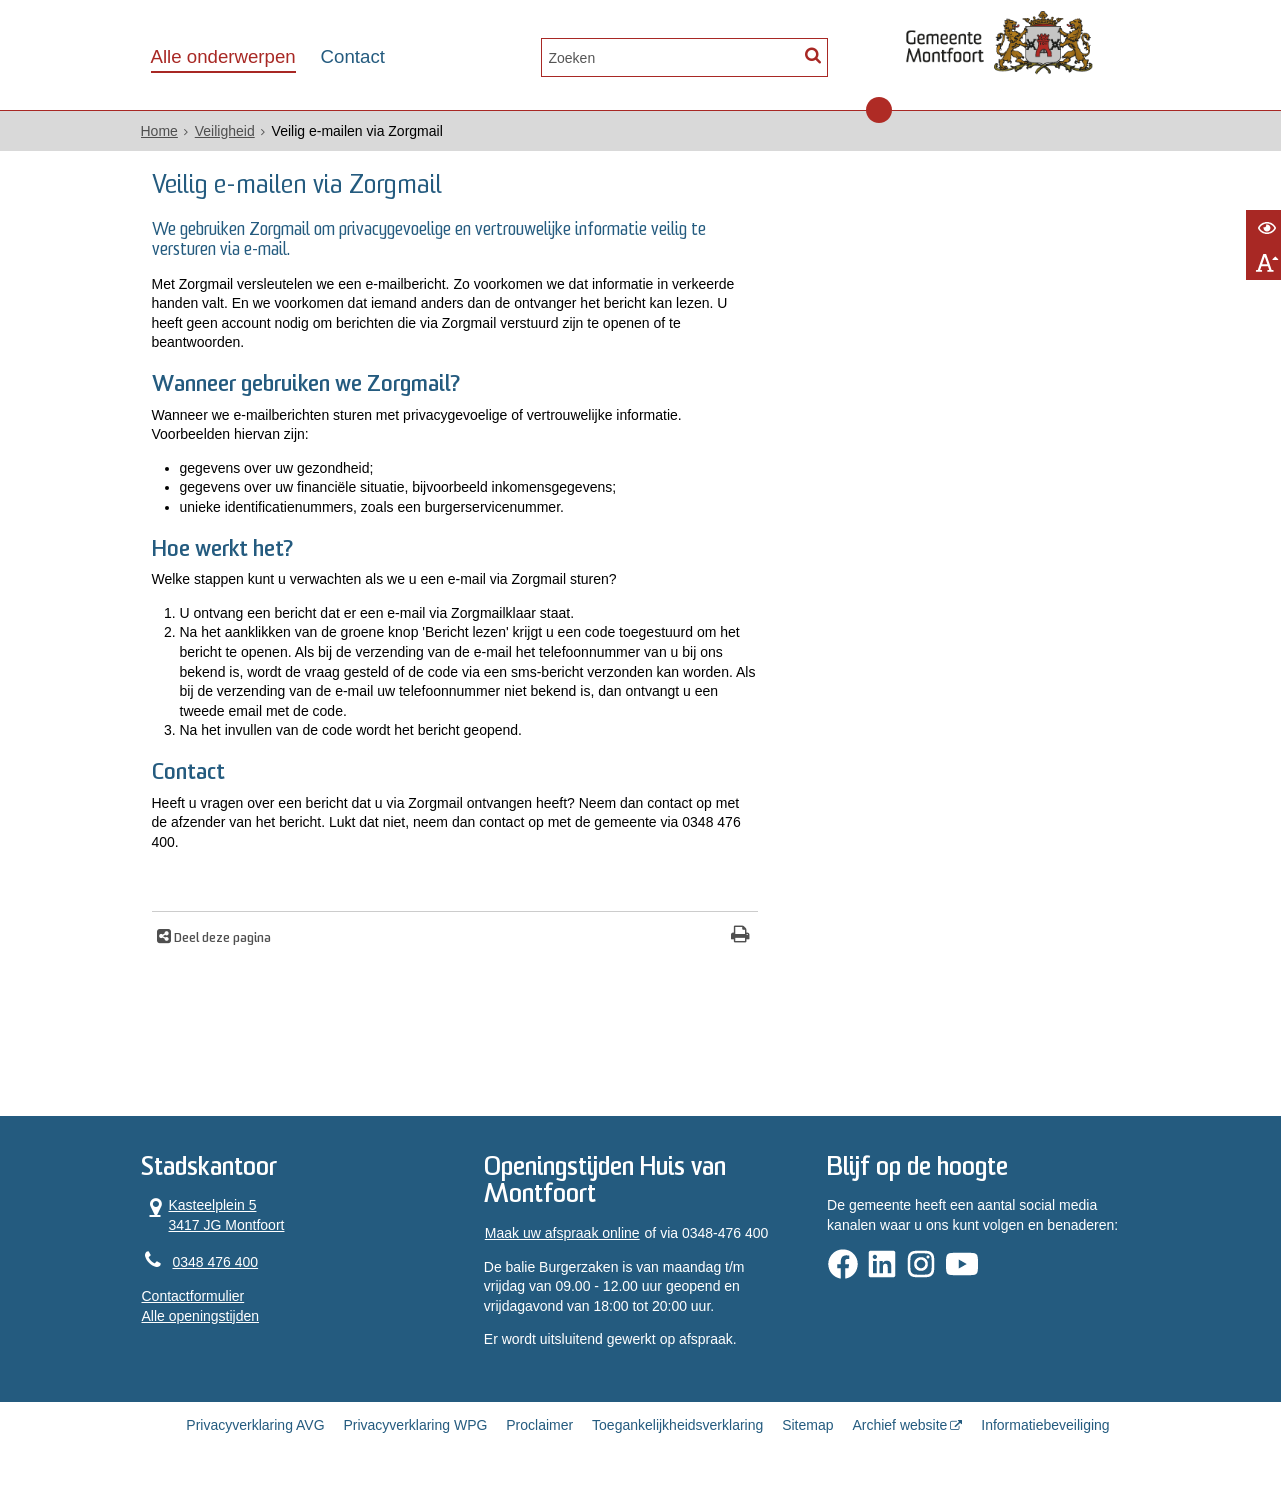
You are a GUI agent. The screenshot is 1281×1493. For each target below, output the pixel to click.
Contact (353, 56)
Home (159, 131)
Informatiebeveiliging (1045, 1425)
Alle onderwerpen (223, 56)
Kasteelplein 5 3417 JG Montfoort (213, 1214)
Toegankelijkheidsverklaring (677, 1425)
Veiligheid (225, 131)
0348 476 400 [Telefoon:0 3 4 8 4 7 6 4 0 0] (216, 1262)
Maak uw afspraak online (562, 1233)
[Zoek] (813, 55)
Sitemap (807, 1425)
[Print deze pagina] (740, 936)
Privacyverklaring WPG (415, 1425)
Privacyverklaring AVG (255, 1425)
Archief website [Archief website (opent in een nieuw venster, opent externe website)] (899, 1425)
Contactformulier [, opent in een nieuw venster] (193, 1296)
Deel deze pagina (221, 939)
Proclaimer (539, 1425)
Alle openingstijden (201, 1316)
